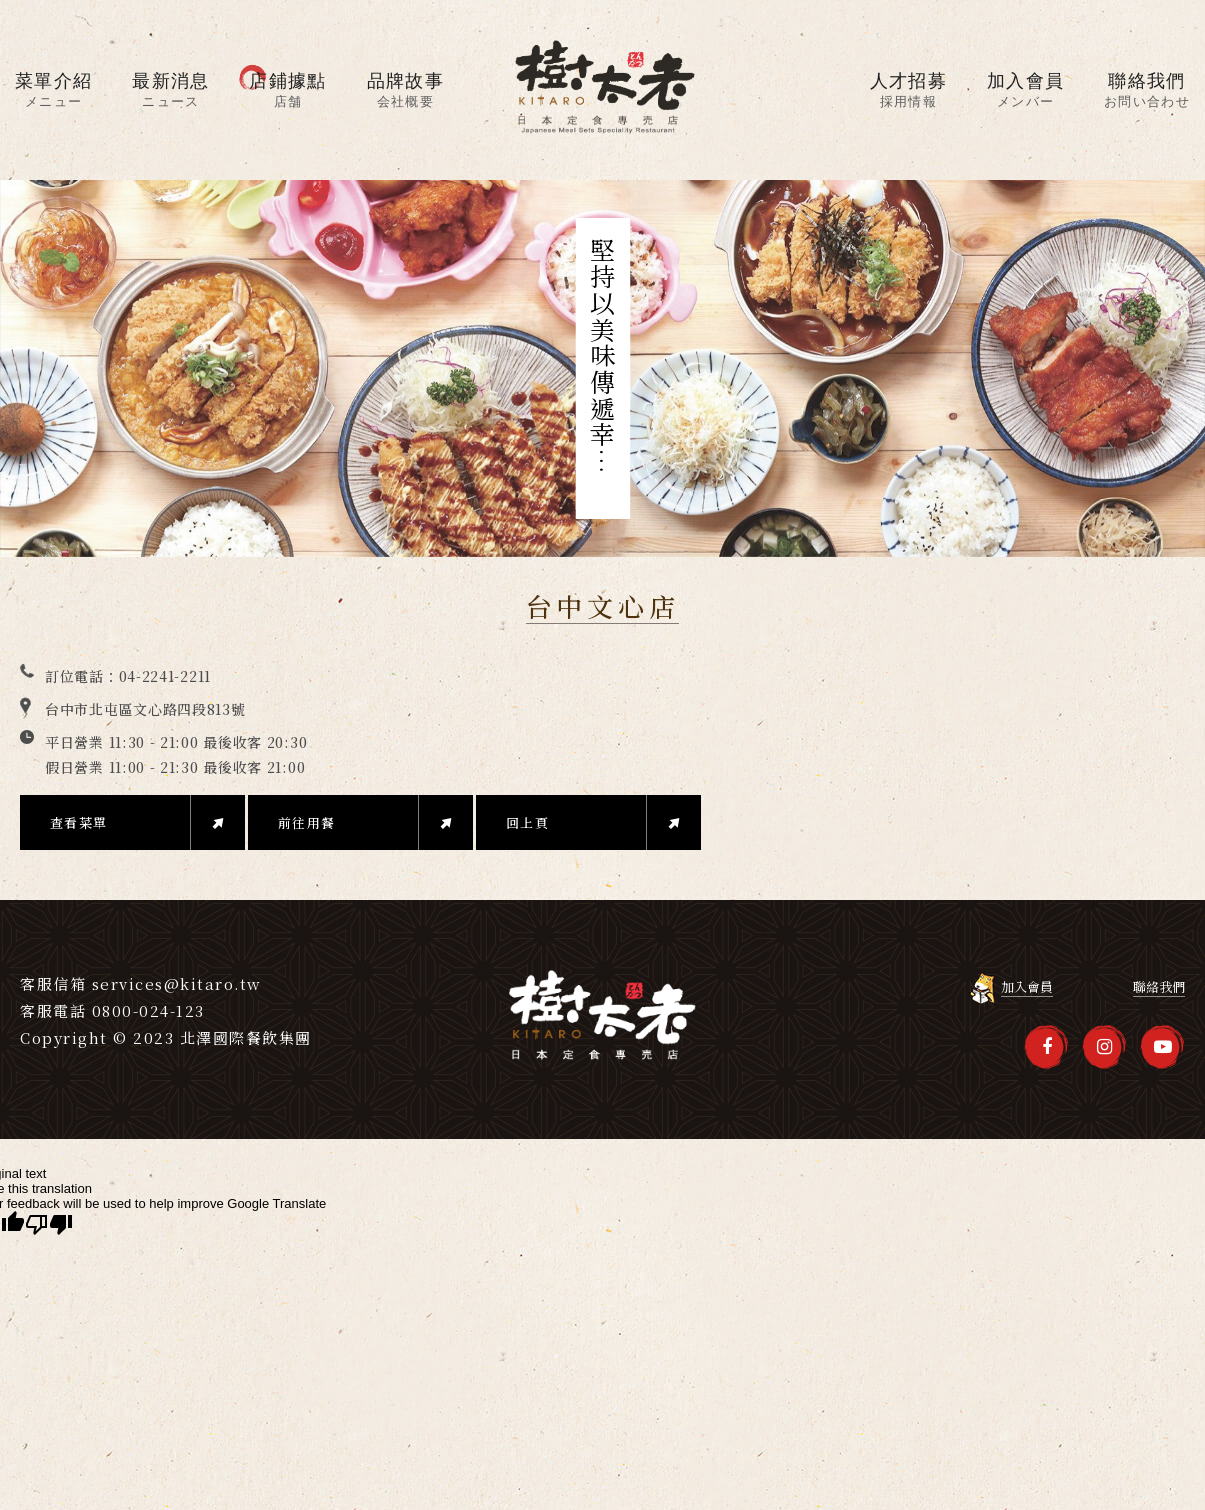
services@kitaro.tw (177, 983)
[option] (602, 368)
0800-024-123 (148, 1010)
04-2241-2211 (165, 676)
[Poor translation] (49, 1225)
